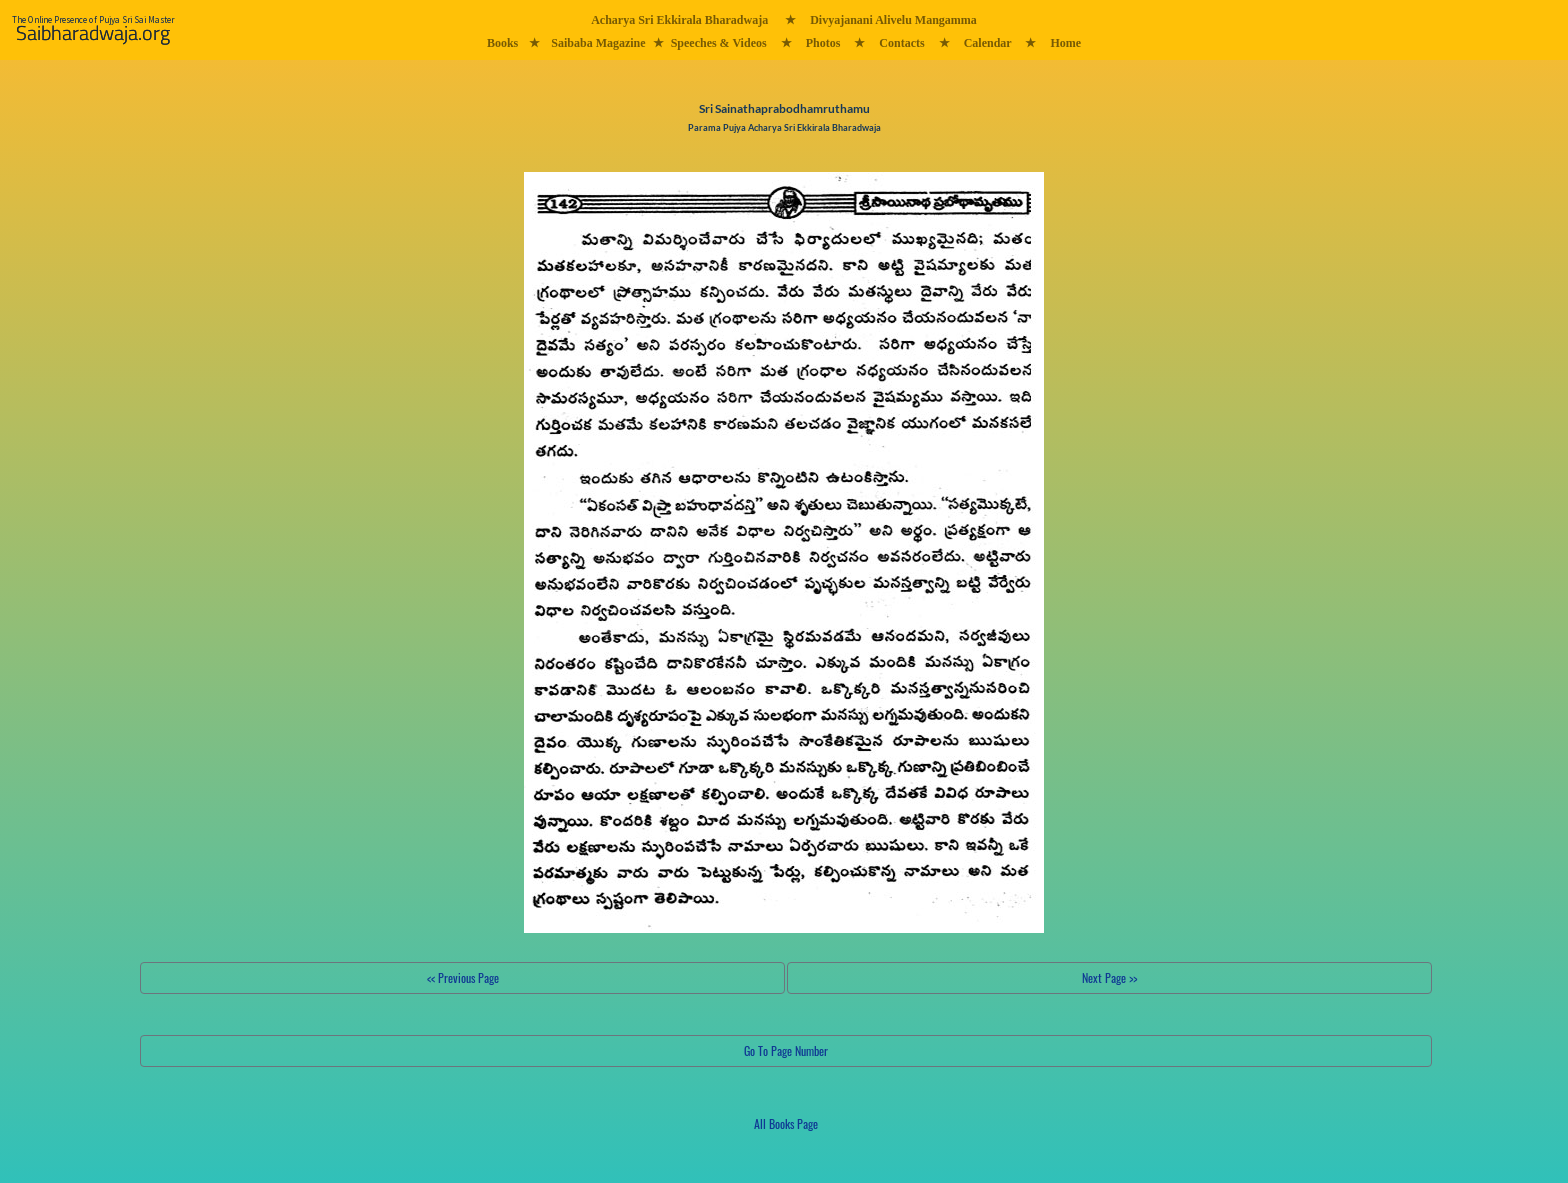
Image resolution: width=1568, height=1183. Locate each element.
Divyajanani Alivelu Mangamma (893, 20)
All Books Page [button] (786, 1123)
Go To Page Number (786, 1050)
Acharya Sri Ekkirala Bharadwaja (679, 20)
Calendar (988, 43)
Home (1065, 43)
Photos (823, 43)
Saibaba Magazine (598, 43)
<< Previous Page (463, 977)
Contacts (901, 43)
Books (502, 43)
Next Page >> (1109, 977)
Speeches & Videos (719, 43)
